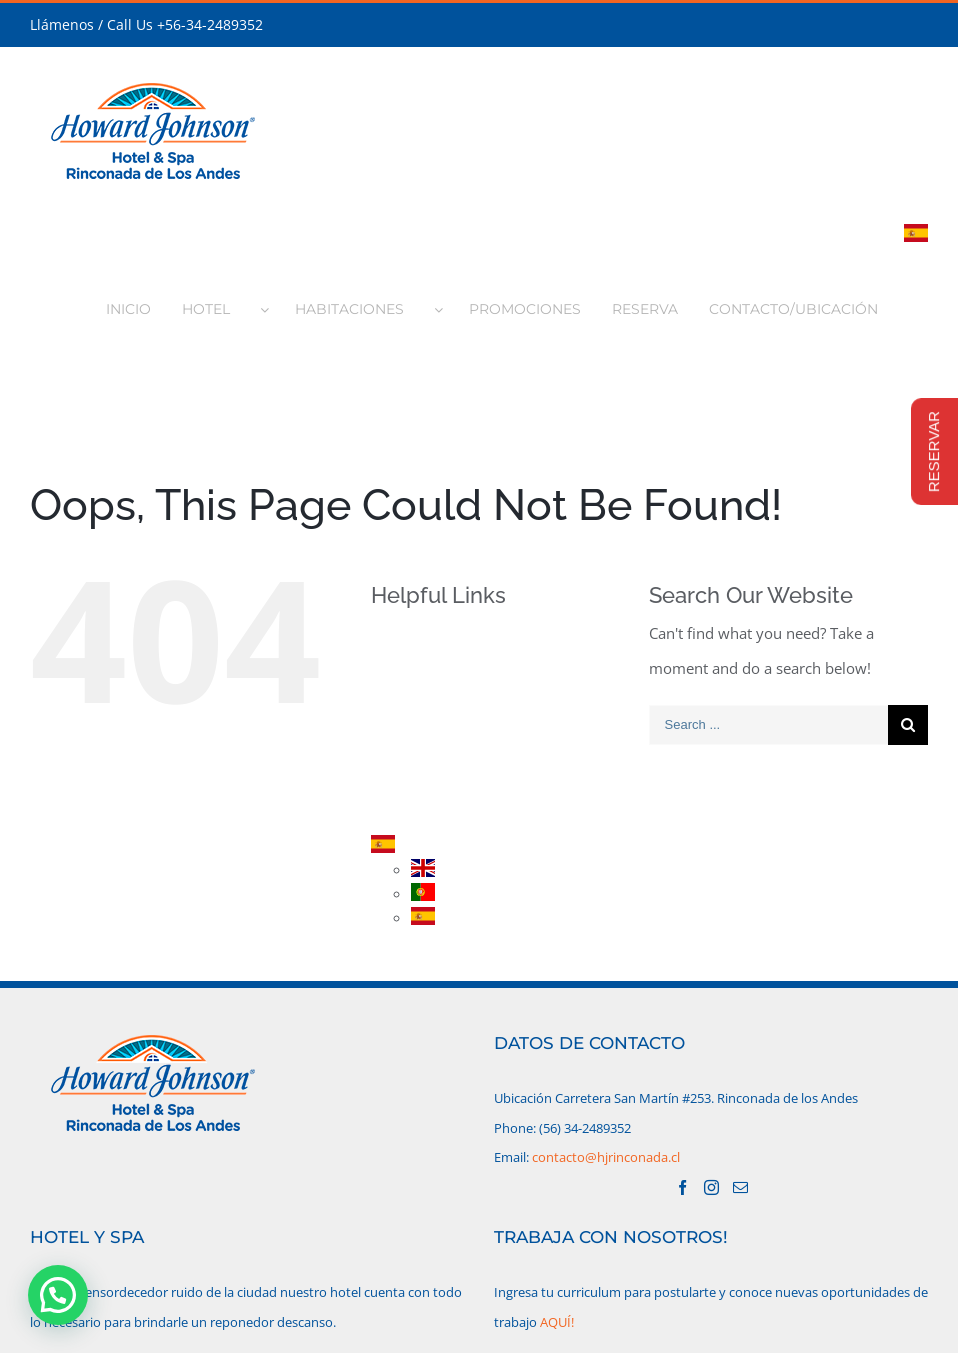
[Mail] (740, 1187)
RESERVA (433, 777)
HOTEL (426, 672)
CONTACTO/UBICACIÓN (482, 811)
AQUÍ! (557, 1322)
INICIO (425, 637)
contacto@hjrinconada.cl (606, 1157)
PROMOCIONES (455, 742)
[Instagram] (711, 1187)
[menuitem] (139, 303)
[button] (58, 1295)
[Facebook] (682, 1187)
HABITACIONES (454, 707)
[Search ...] (768, 725)
